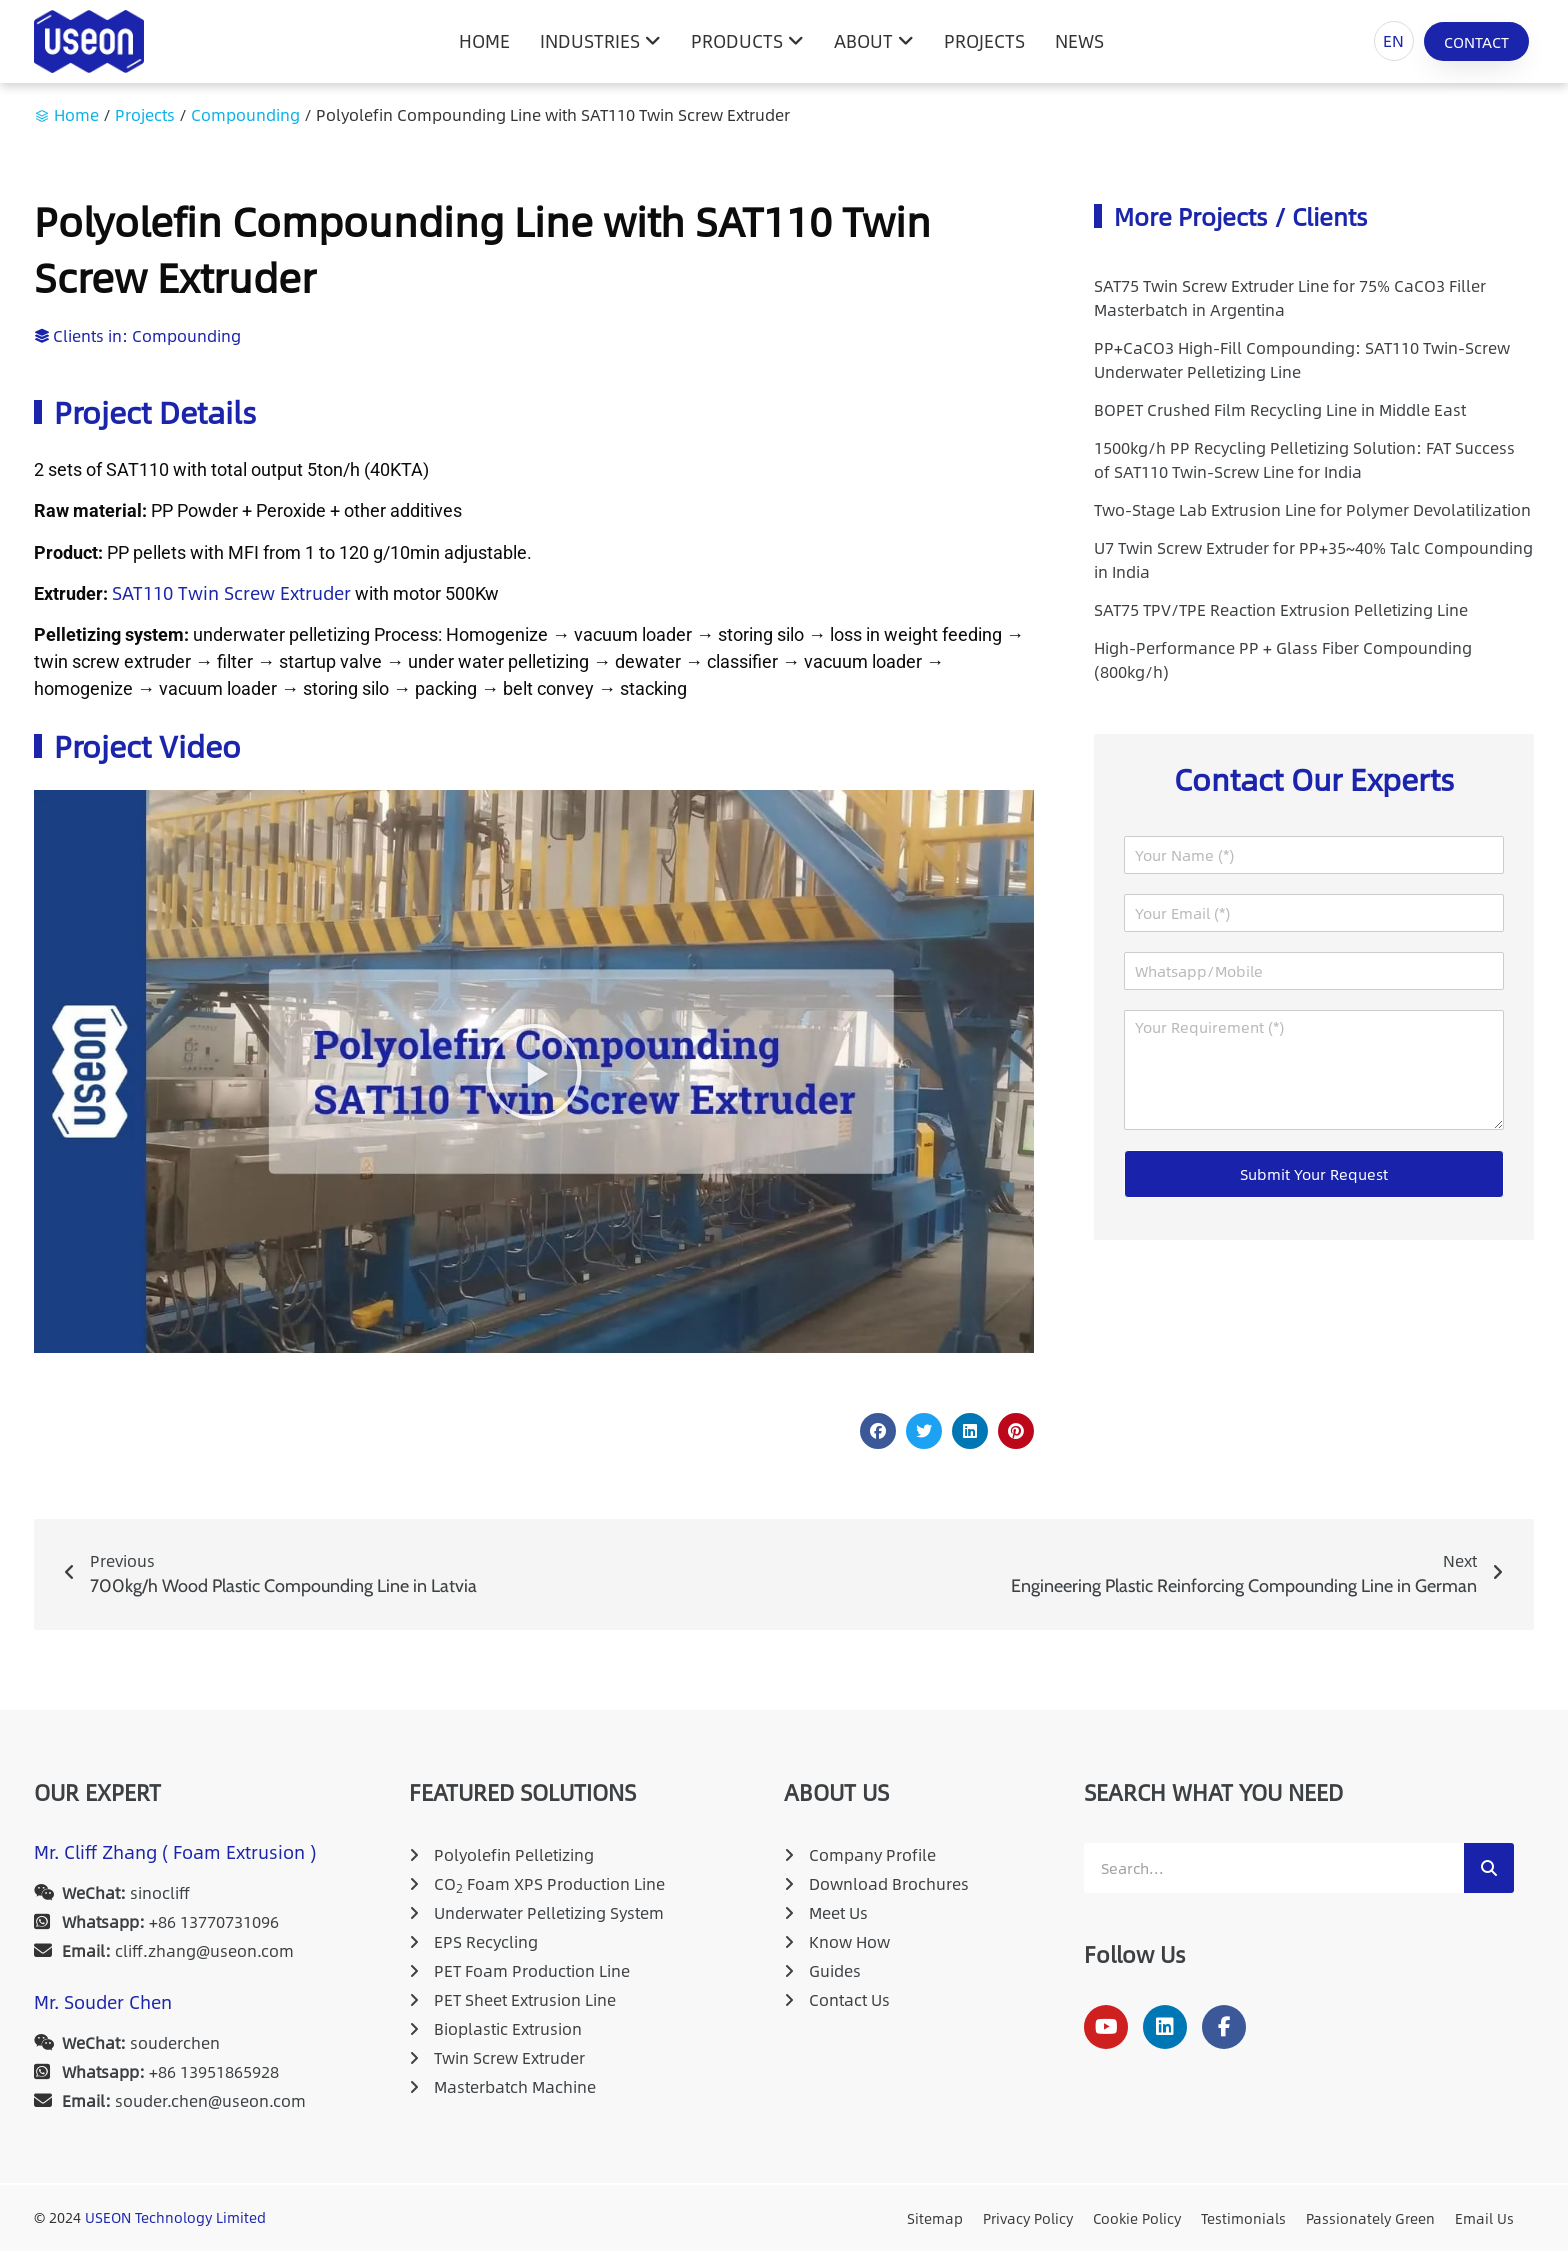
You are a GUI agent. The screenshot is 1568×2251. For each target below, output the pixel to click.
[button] (534, 1072)
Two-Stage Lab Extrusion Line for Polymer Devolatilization (1312, 509)
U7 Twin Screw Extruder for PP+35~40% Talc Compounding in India (1313, 559)
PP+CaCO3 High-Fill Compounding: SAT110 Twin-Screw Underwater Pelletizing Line (1302, 359)
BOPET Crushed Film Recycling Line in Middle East (1280, 409)
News (1079, 41)
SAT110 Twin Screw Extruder (231, 593)
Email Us (1484, 2218)
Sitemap (935, 2218)
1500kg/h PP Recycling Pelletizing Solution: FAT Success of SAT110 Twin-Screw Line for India (1304, 459)
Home (76, 114)
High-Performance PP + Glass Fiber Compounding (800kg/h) (1283, 659)
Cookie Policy (1137, 2218)
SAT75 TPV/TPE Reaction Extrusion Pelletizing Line (1281, 609)
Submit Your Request (1314, 1173)
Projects (984, 41)
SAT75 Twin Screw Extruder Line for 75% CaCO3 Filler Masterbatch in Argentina (1290, 297)
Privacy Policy (1028, 2218)
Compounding (245, 114)
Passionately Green (1370, 2218)
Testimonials (1243, 2218)
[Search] (1489, 1868)
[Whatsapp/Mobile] (1314, 971)
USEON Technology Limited (175, 2217)
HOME (484, 41)
